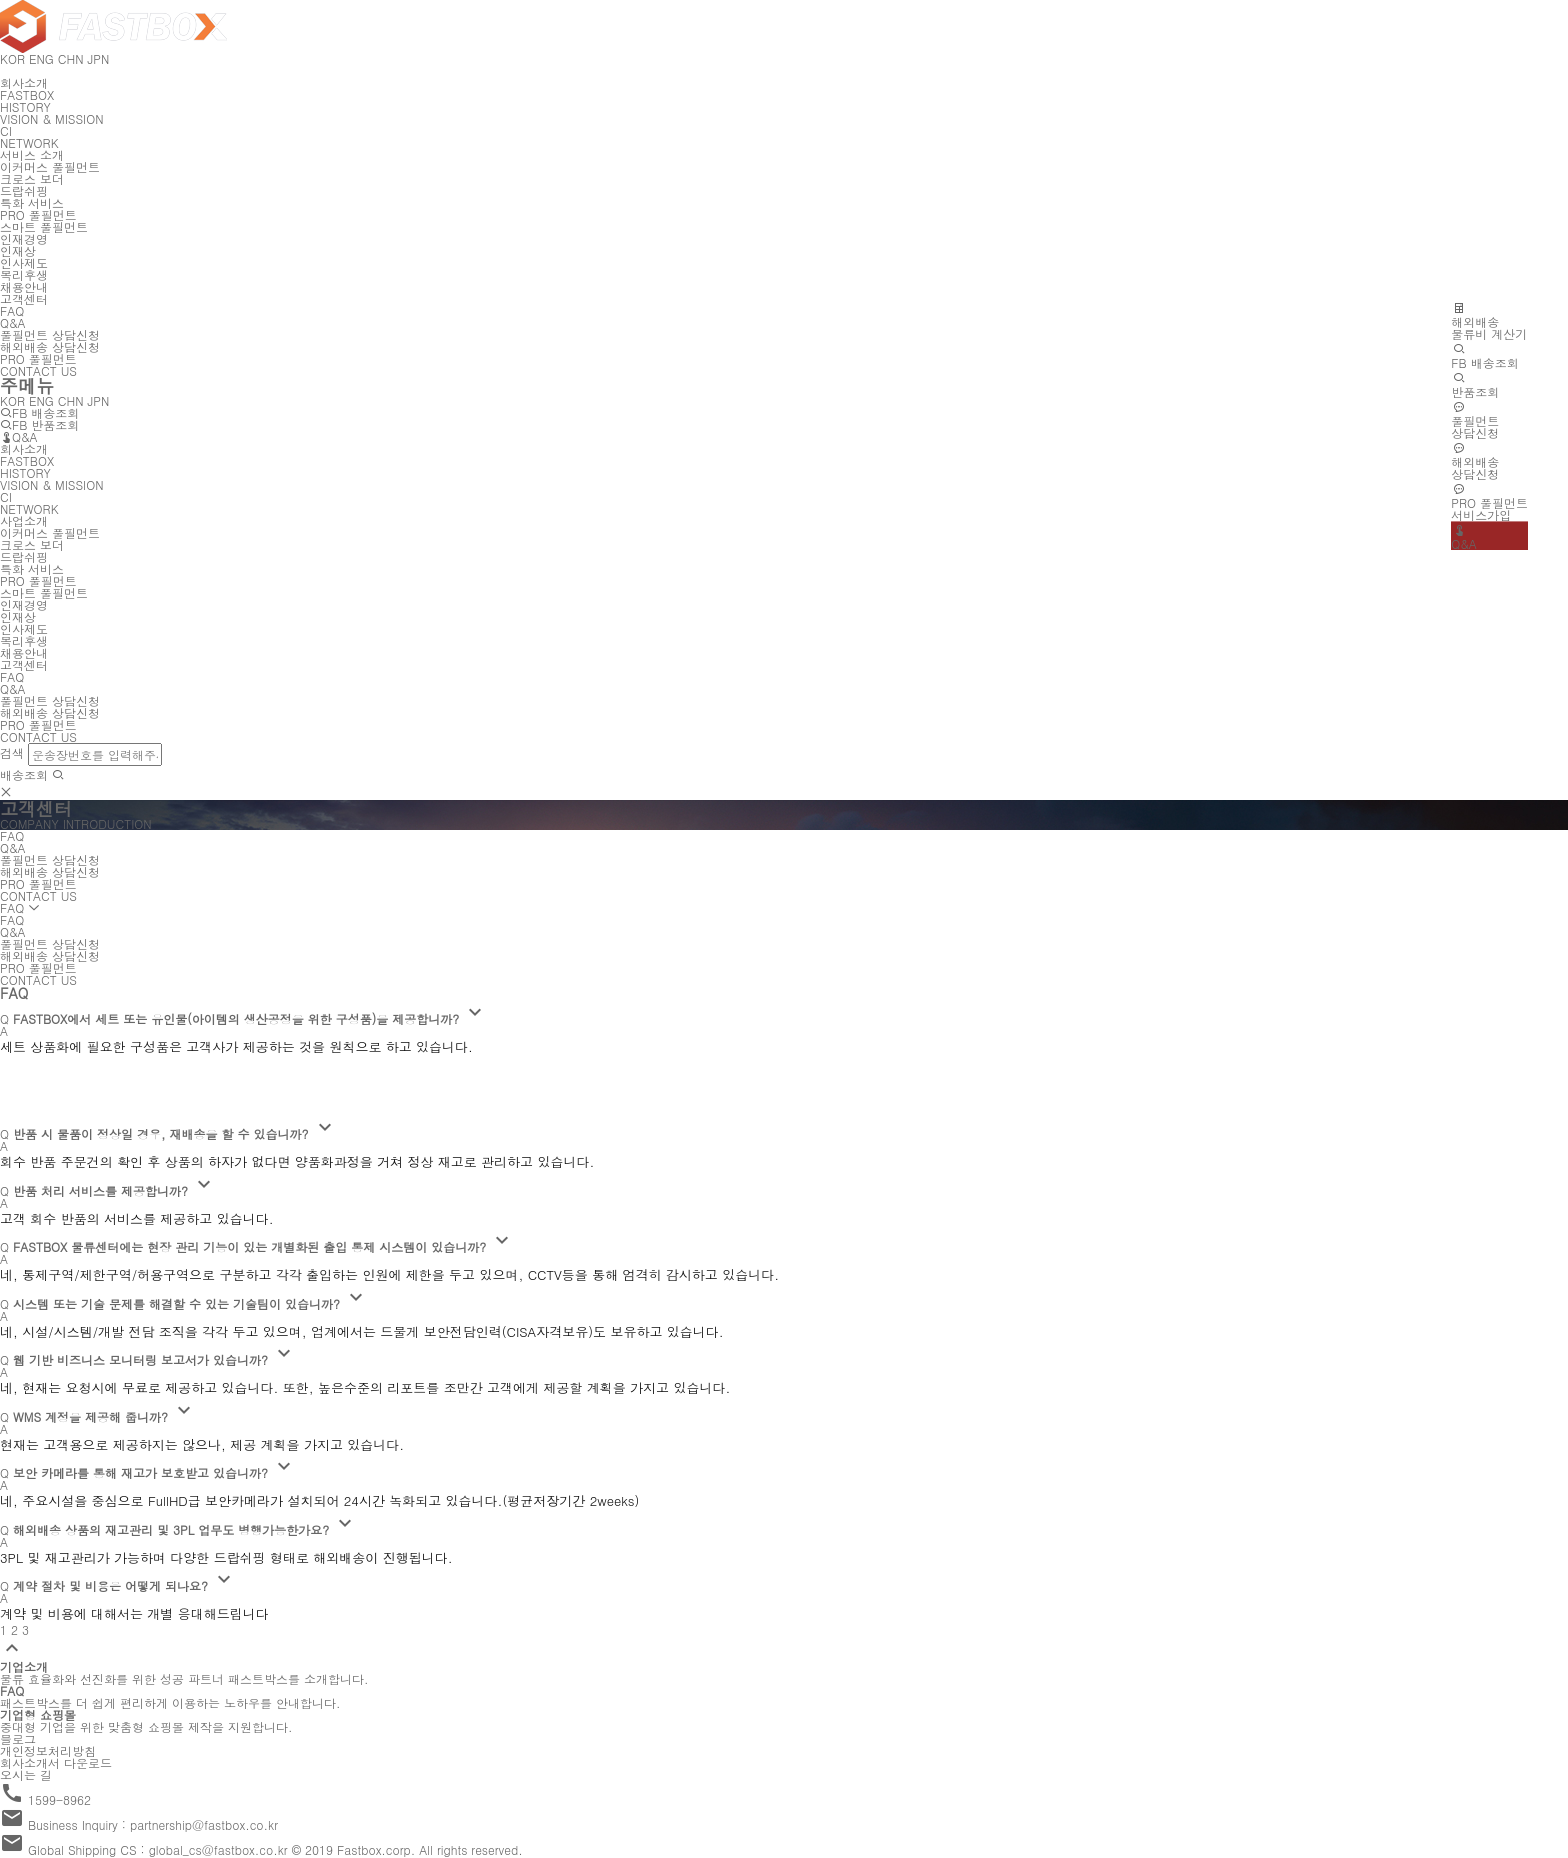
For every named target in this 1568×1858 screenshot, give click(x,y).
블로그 (18, 1738)
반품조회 (1475, 385)
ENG (41, 400)
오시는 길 (26, 1774)
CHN (71, 400)
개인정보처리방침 (48, 1750)
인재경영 (24, 238)
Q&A (19, 436)
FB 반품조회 (39, 424)
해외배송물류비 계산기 (1489, 321)
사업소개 (24, 520)
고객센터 (24, 298)
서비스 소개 (32, 154)
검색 (12, 752)
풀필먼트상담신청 (1475, 420)
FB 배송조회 (39, 412)
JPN (99, 400)
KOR (12, 400)
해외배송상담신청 (1475, 461)
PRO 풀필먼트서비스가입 (1489, 502)
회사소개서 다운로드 (56, 1762)
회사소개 (24, 82)
